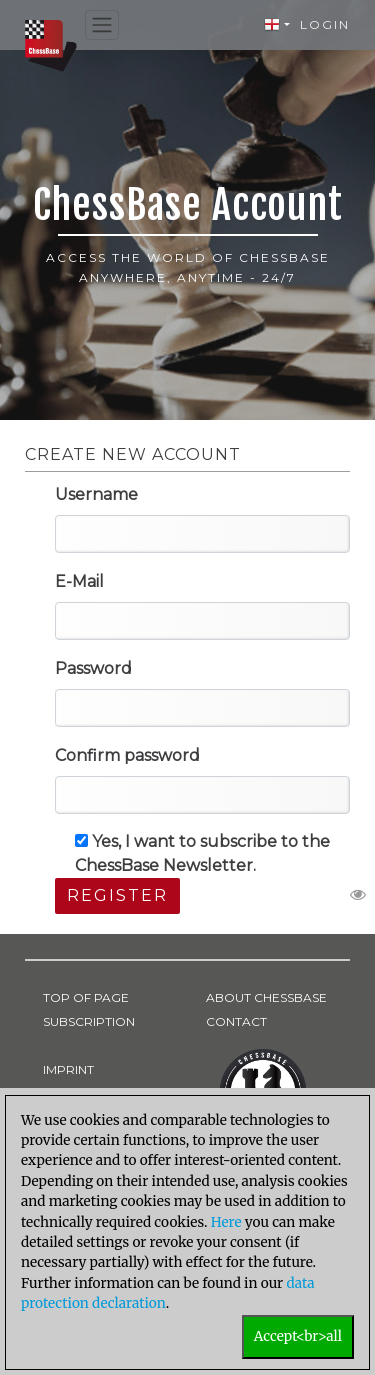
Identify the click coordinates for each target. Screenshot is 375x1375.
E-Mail (79, 581)
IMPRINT (68, 1069)
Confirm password (127, 755)
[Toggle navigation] (102, 25)
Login (325, 24)
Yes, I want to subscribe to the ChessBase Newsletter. (202, 853)
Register (117, 895)
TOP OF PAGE (86, 997)
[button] (277, 25)
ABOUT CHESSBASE (266, 997)
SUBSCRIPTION (89, 1021)
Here (226, 1222)
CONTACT (236, 1021)
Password (93, 668)
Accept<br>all (298, 1336)
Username (96, 494)
